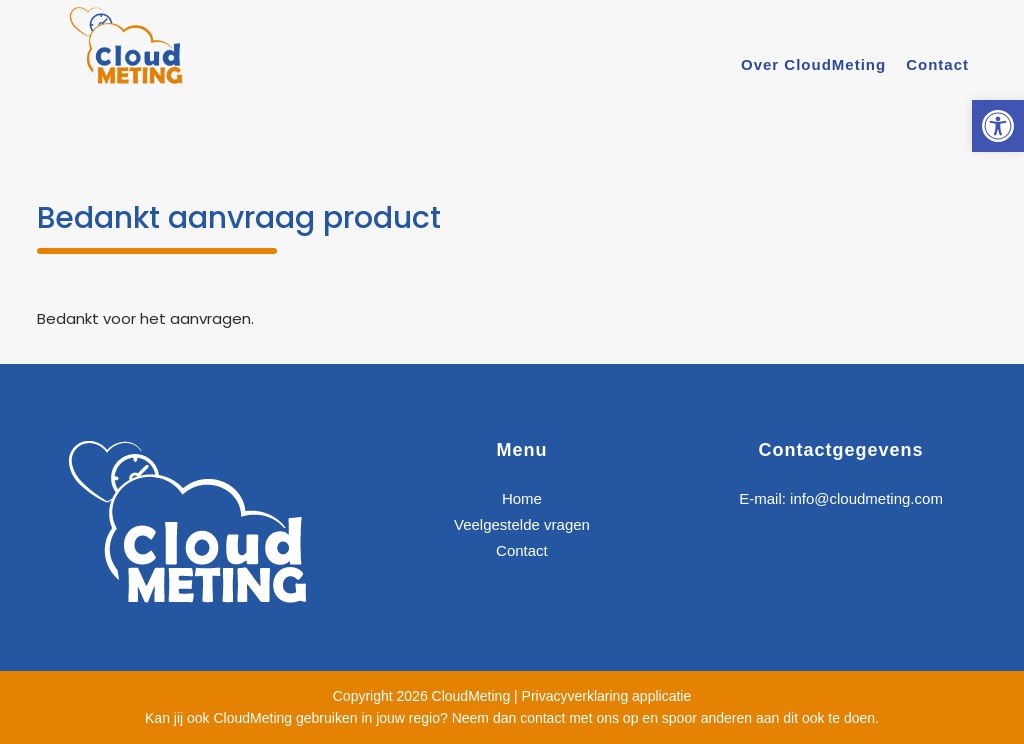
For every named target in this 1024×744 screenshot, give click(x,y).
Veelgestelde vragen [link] (522, 524)
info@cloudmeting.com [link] (866, 498)
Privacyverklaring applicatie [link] (607, 696)
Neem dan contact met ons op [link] (545, 718)
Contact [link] (522, 550)
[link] (998, 126)
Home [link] (522, 498)
